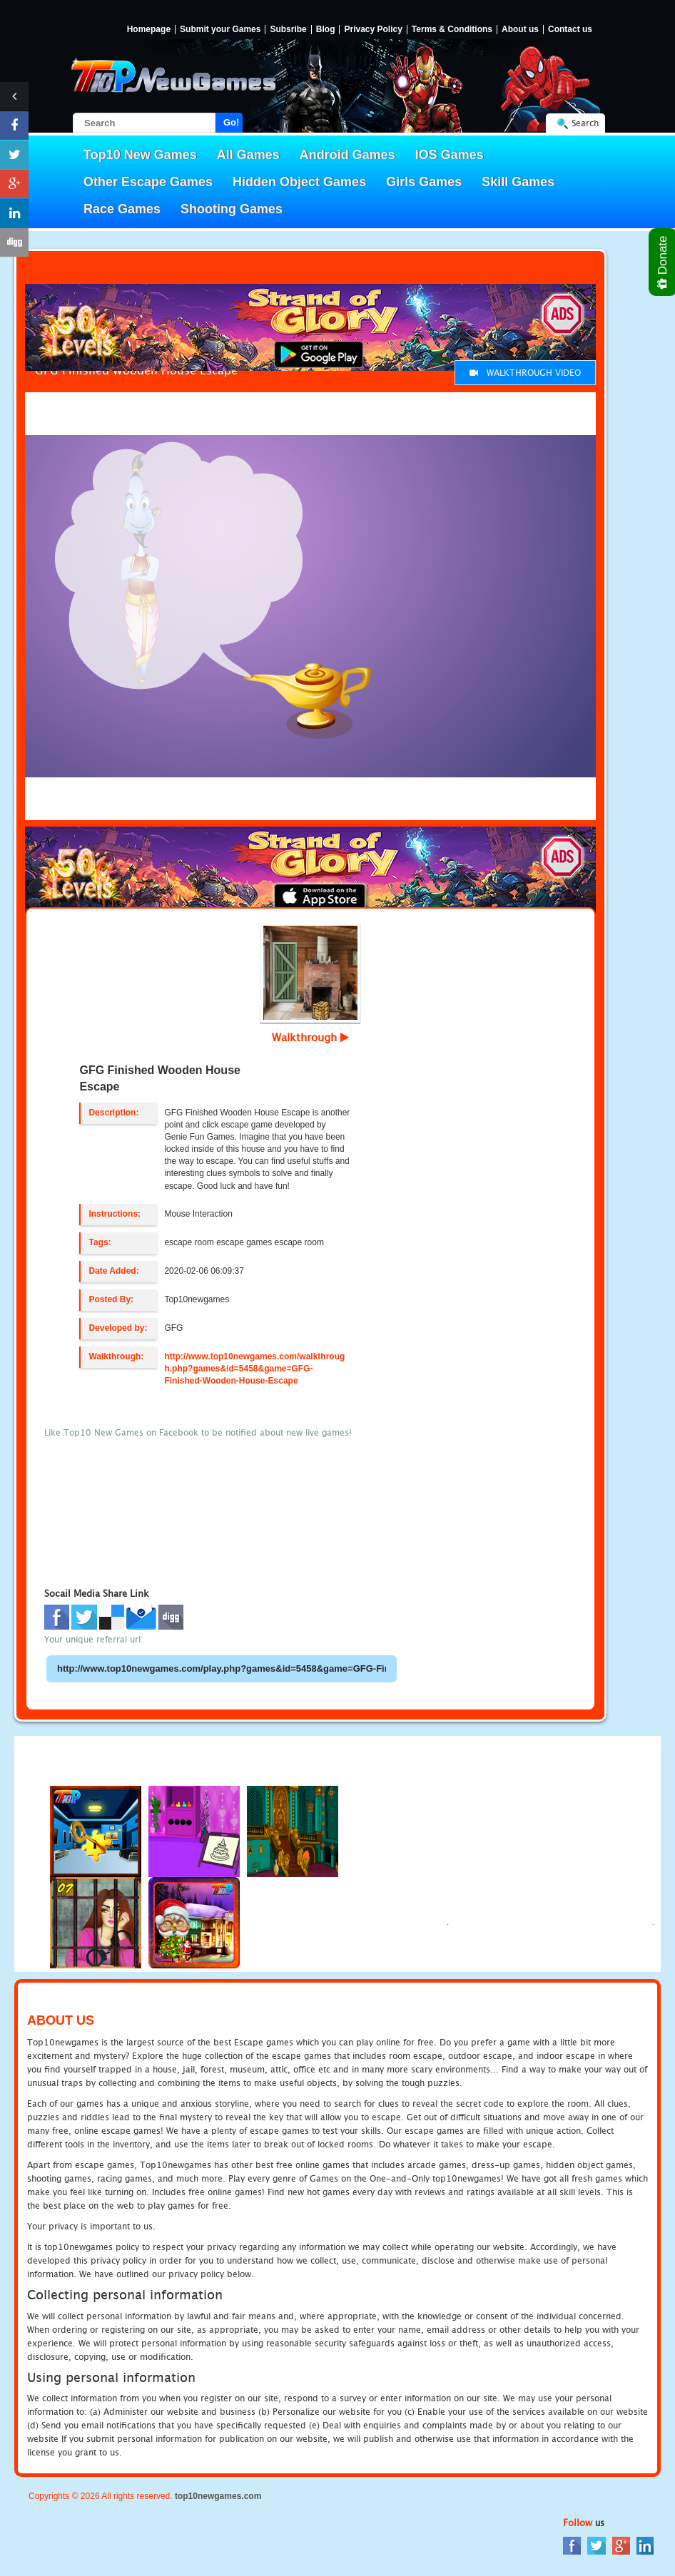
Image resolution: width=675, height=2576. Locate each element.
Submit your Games (220, 29)
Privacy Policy (373, 29)
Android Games (347, 155)
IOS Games (449, 155)
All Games (248, 155)
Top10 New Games (140, 155)
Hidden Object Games (299, 182)
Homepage (149, 29)
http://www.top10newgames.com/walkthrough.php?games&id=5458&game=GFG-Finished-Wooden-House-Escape (254, 1368)
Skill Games (518, 182)
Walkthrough (310, 1037)
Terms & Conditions (452, 29)
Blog (325, 29)
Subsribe (288, 29)
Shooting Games (232, 209)
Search (585, 123)
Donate (663, 262)
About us (520, 29)
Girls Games (424, 182)
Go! (231, 122)
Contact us (570, 29)
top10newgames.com (218, 2496)
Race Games (122, 209)
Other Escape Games (148, 182)
